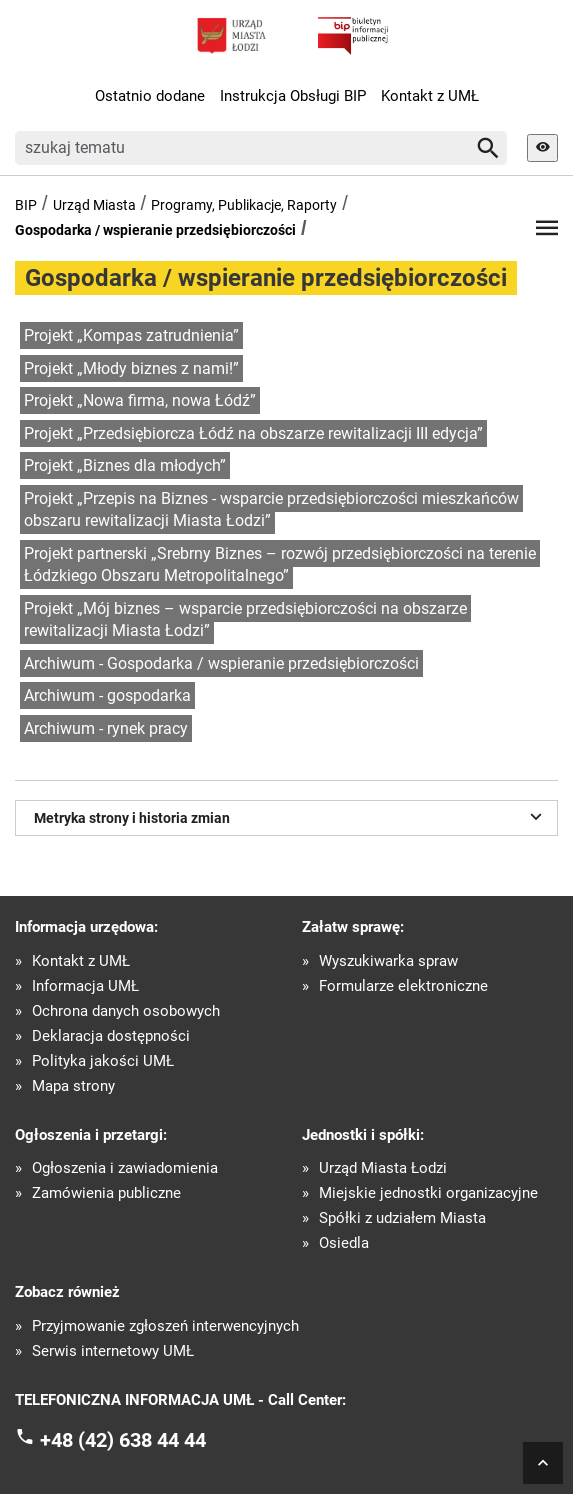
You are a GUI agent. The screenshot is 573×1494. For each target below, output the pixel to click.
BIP (26, 205)
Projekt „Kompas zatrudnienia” (131, 335)
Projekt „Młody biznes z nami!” (131, 368)
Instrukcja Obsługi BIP (293, 96)
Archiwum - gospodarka (107, 695)
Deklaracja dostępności (111, 1036)
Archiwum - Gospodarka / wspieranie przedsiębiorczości (221, 663)
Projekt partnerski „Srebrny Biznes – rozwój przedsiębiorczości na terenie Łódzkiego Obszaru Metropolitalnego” (280, 565)
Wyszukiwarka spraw (388, 961)
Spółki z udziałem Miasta (402, 1218)
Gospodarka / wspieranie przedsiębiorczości (155, 230)
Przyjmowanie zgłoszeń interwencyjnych (165, 1326)
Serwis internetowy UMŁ (113, 1351)
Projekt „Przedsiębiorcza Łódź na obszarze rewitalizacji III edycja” (253, 433)
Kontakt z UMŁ (430, 96)
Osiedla (344, 1243)
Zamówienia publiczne (106, 1193)
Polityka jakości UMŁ (103, 1061)
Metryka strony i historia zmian (291, 816)
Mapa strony (73, 1086)
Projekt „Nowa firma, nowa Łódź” (140, 400)
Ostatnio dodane (150, 96)
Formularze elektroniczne (403, 986)
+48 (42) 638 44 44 (123, 1440)
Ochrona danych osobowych (126, 1011)
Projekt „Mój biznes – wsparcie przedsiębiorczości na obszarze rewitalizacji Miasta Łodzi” (245, 620)
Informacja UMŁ (85, 986)
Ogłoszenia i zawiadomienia (125, 1168)
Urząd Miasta (94, 205)
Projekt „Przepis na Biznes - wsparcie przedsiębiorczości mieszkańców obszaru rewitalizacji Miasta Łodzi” (271, 510)
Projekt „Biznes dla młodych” (125, 465)
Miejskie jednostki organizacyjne (428, 1193)
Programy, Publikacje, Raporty (244, 205)
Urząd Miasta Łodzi (383, 1168)
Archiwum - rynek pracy (106, 728)
